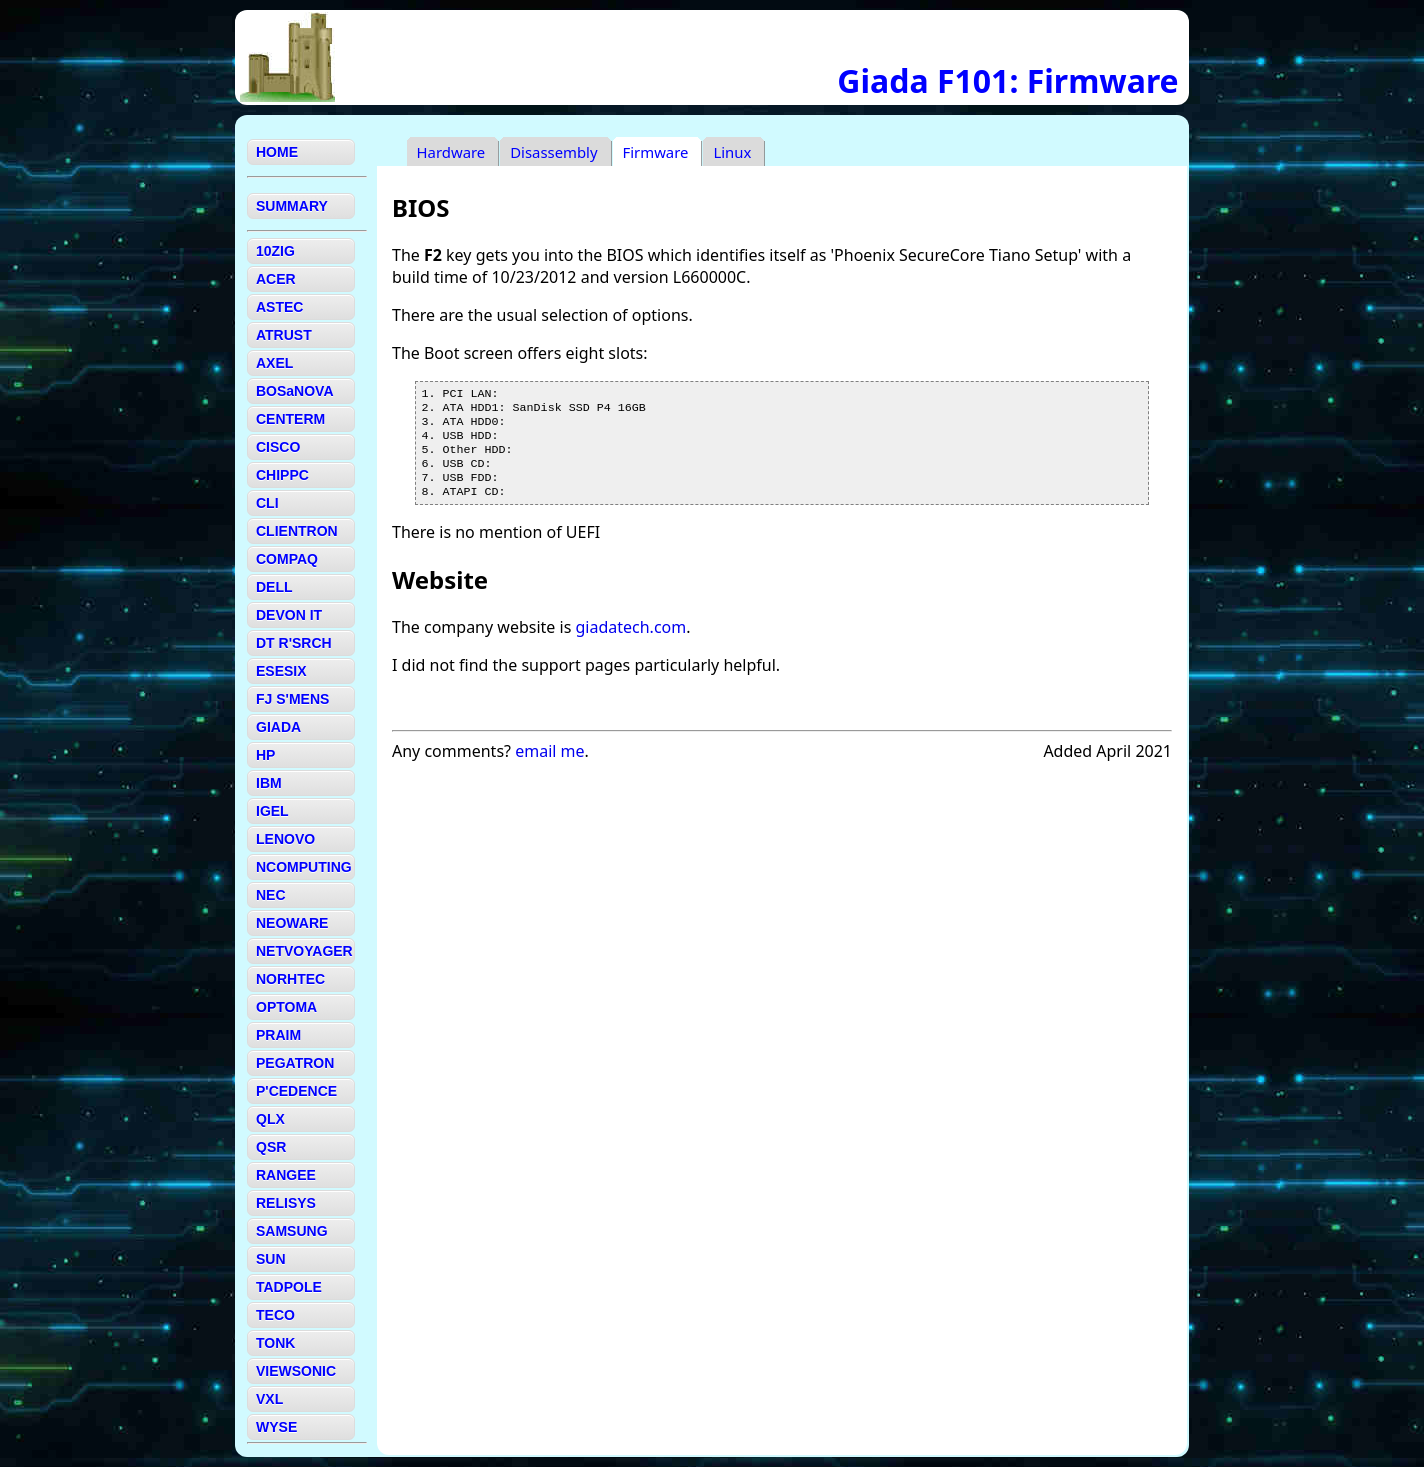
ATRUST (284, 335)
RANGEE (286, 1175)
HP (265, 755)
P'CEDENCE (296, 1091)
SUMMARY (292, 206)
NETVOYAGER (304, 951)
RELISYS (286, 1203)
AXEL (274, 363)
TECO (275, 1315)
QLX (270, 1119)
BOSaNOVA (295, 391)
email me (549, 767)
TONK (275, 1343)
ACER (276, 279)
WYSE (276, 1427)
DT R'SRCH (294, 643)
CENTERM (290, 419)
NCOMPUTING (304, 867)
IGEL (272, 811)
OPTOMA (286, 1007)
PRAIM (278, 1035)
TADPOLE (289, 1287)
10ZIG (275, 251)
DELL (274, 587)
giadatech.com (630, 643)
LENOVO (285, 839)
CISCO (278, 447)
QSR (271, 1147)
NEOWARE (292, 923)
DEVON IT (289, 615)
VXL (269, 1399)
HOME (277, 152)
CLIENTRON (297, 531)
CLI (267, 503)
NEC (271, 895)
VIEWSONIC (296, 1371)
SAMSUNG (292, 1231)
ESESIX (281, 671)
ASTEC (279, 307)
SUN (271, 1259)
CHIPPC (282, 475)
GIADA (278, 727)
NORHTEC (290, 979)
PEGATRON (295, 1063)
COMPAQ (287, 559)
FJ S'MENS (292, 699)
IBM (269, 783)
